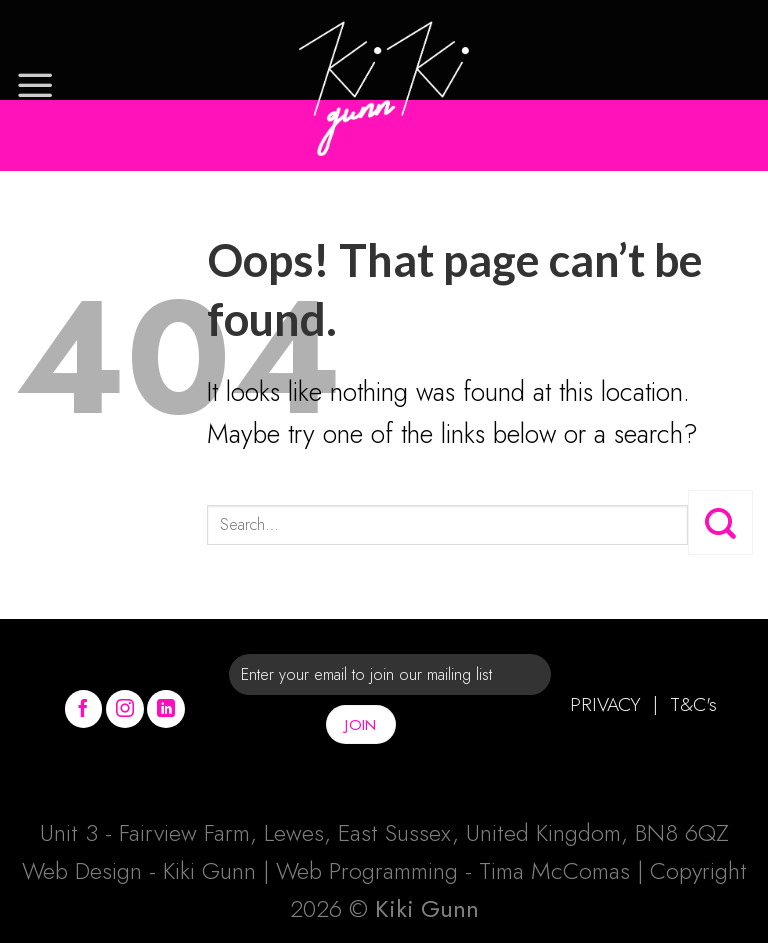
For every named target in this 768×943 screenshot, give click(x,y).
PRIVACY (605, 704)
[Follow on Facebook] (84, 709)
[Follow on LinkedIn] (166, 709)
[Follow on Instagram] (125, 709)
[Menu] (35, 85)
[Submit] (720, 522)
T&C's (693, 704)
